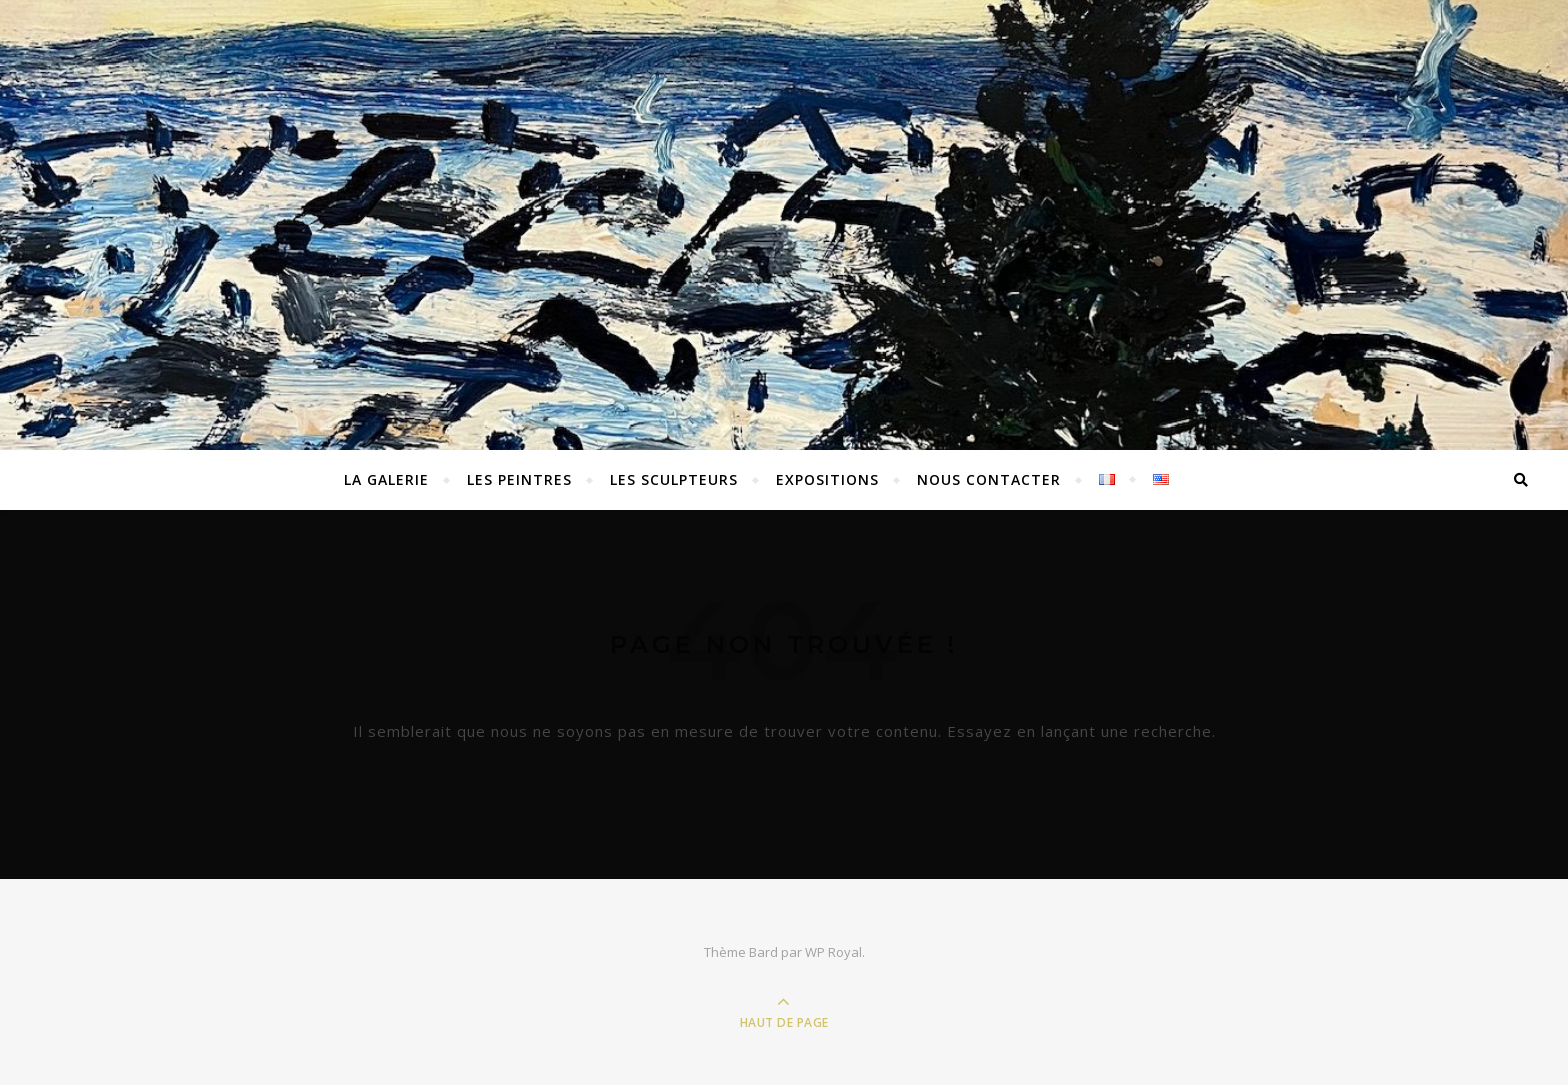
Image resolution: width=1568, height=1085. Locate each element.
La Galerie (386, 479)
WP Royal (833, 952)
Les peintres (519, 479)
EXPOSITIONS (827, 479)
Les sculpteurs (674, 479)
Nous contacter (989, 479)
